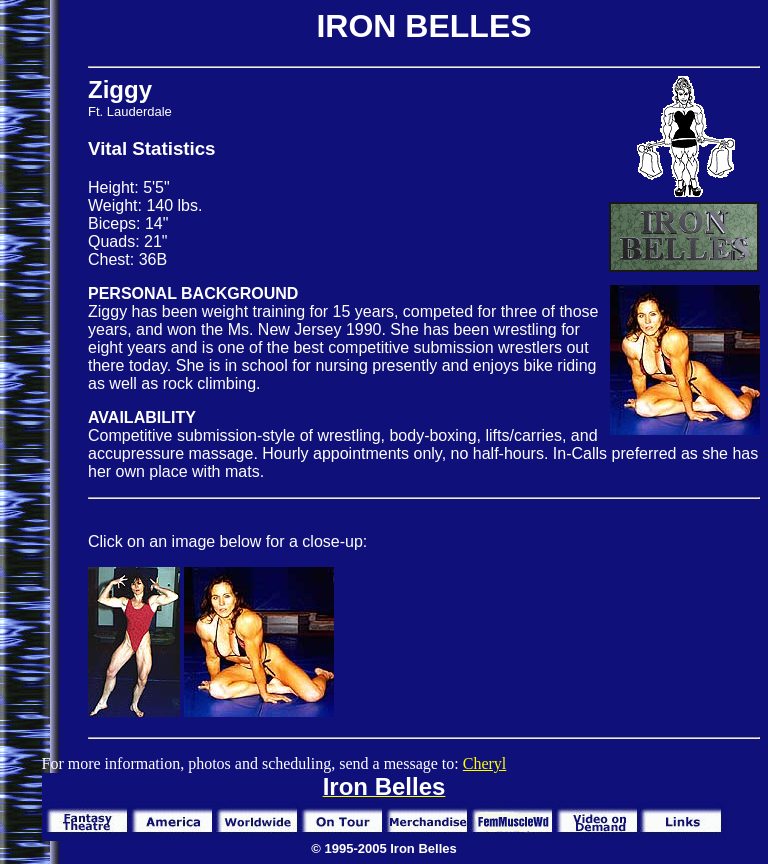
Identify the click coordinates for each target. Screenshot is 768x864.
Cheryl (485, 763)
